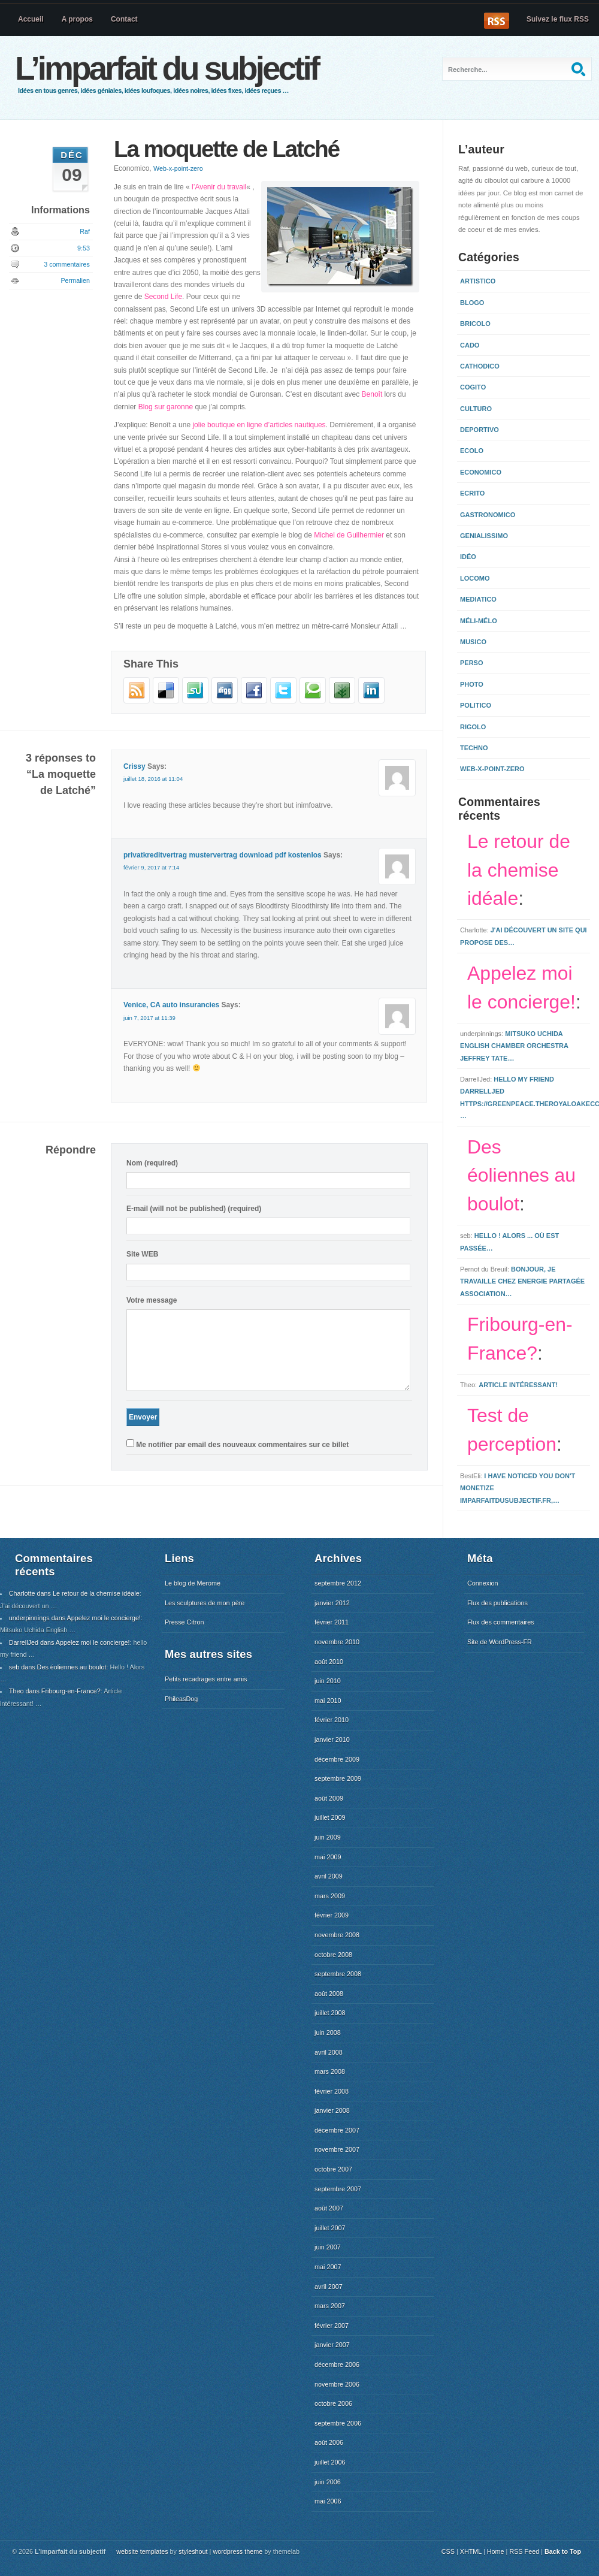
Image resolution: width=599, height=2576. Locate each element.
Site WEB (142, 1254)
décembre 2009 (336, 1759)
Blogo (472, 302)
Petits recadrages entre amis (206, 1679)
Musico (473, 641)
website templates (142, 2551)
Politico (475, 705)
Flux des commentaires (500, 1622)
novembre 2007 (336, 2149)
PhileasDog (181, 1698)
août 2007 (328, 2208)
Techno (474, 747)
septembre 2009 (337, 1778)
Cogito (473, 387)
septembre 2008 (337, 1973)
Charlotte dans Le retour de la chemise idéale (74, 1593)
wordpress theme (237, 2551)
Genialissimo (484, 535)
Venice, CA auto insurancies (171, 1005)
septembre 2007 (337, 2189)
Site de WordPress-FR (499, 1641)
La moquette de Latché (226, 149)
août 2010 (328, 1661)
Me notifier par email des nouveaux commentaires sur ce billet (242, 1444)
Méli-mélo (478, 620)
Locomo (475, 578)
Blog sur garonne (165, 407)
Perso (471, 662)
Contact (124, 19)
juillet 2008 (330, 2012)
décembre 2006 (336, 2364)
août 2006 (328, 2442)
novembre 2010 (336, 1641)
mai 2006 (327, 2501)
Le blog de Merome (192, 1583)
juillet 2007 (330, 2227)
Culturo (476, 408)
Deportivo (479, 429)
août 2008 (328, 1993)
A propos (77, 19)
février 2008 (331, 2091)
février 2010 (331, 1719)
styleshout (193, 2551)
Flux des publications (497, 1602)
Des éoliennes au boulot (521, 1175)
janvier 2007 (332, 2344)
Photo (471, 684)
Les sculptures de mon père (204, 1602)
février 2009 (331, 1915)
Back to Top (562, 2551)
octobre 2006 (333, 2403)
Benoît (372, 394)
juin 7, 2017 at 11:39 (149, 1017)
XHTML (471, 2551)
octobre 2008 (333, 1954)
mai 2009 (327, 1857)
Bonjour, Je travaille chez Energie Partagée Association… (522, 1281)
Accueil (31, 19)
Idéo (468, 556)
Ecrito (472, 493)
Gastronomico (487, 514)
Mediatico (478, 599)
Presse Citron (184, 1622)
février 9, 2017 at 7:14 (151, 867)
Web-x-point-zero (178, 168)
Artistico (477, 281)
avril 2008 (328, 2052)
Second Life (163, 296)
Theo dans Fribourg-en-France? (55, 1691)
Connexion (482, 1583)
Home (495, 2551)
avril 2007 (328, 2286)
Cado (469, 345)
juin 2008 (327, 2032)
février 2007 (331, 2325)
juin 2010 (327, 1680)
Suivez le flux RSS (558, 19)
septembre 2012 (337, 1583)
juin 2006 (327, 2482)
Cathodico (480, 366)
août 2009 (328, 1798)
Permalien (75, 280)
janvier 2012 (332, 1602)
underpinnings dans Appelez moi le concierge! (75, 1617)
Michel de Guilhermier (349, 535)
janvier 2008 (332, 2110)
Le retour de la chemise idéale (518, 870)
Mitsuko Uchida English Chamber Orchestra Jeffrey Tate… (514, 1046)
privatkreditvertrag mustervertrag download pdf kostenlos (222, 855)
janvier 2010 (332, 1739)
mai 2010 (327, 1700)
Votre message (151, 1300)
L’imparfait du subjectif (166, 68)
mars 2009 (329, 1895)
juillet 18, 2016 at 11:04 (153, 778)
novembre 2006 (336, 2384)
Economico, (158, 168)
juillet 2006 (330, 2462)
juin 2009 (327, 1837)
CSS (448, 2551)
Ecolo (471, 450)
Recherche (580, 69)
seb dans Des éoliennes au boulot (58, 1667)
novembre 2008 (336, 1934)
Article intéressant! (518, 1384)
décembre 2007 (336, 2130)
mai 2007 (327, 2266)
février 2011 (331, 1622)
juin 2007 (327, 2247)
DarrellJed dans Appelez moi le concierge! (69, 1642)
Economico (480, 472)
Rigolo (473, 726)
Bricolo (475, 323)
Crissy (134, 766)
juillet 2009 (330, 1817)
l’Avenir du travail (219, 187)
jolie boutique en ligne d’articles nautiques (258, 425)
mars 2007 (329, 2305)
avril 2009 (328, 1876)
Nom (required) (152, 1163)
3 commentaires (67, 264)
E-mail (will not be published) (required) (193, 1208)
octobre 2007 (333, 2169)
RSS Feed (524, 2551)
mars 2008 (329, 2071)
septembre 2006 (337, 2423)
